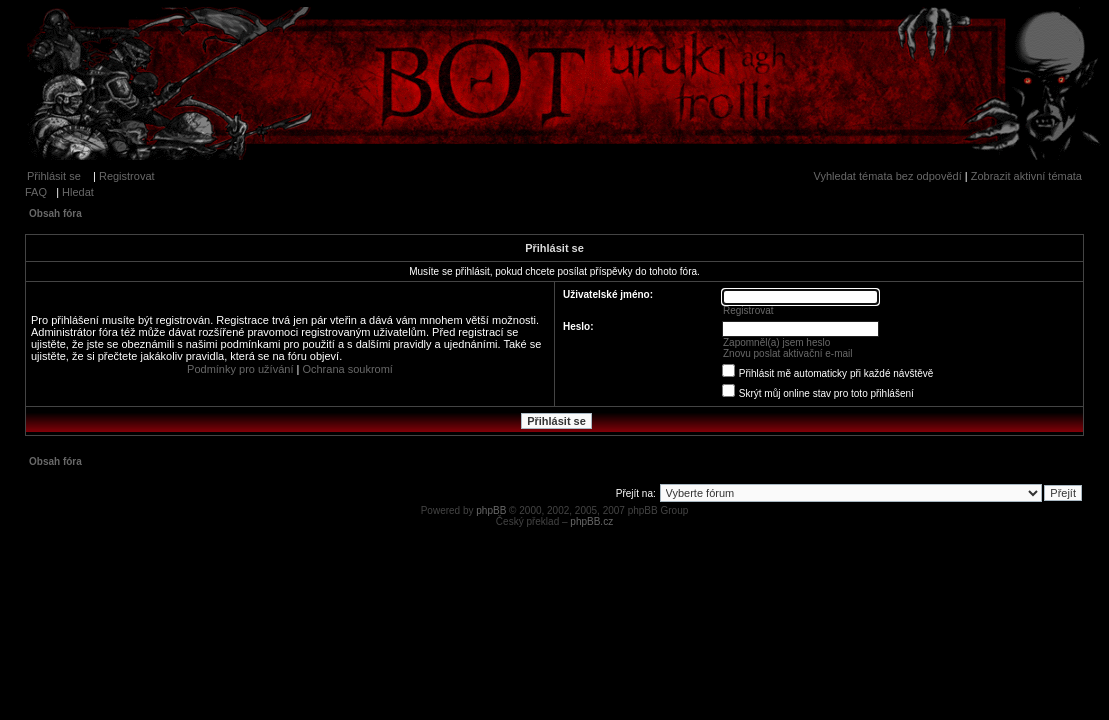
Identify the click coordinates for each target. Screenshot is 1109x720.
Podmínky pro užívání (240, 369)
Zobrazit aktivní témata (1026, 176)
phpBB (491, 510)
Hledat (78, 192)
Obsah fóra (55, 213)
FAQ (36, 192)
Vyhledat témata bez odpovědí (888, 176)
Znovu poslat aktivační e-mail (788, 353)
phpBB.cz (591, 521)
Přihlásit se (54, 176)
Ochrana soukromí (347, 369)
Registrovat (127, 176)
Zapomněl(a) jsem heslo (776, 342)
